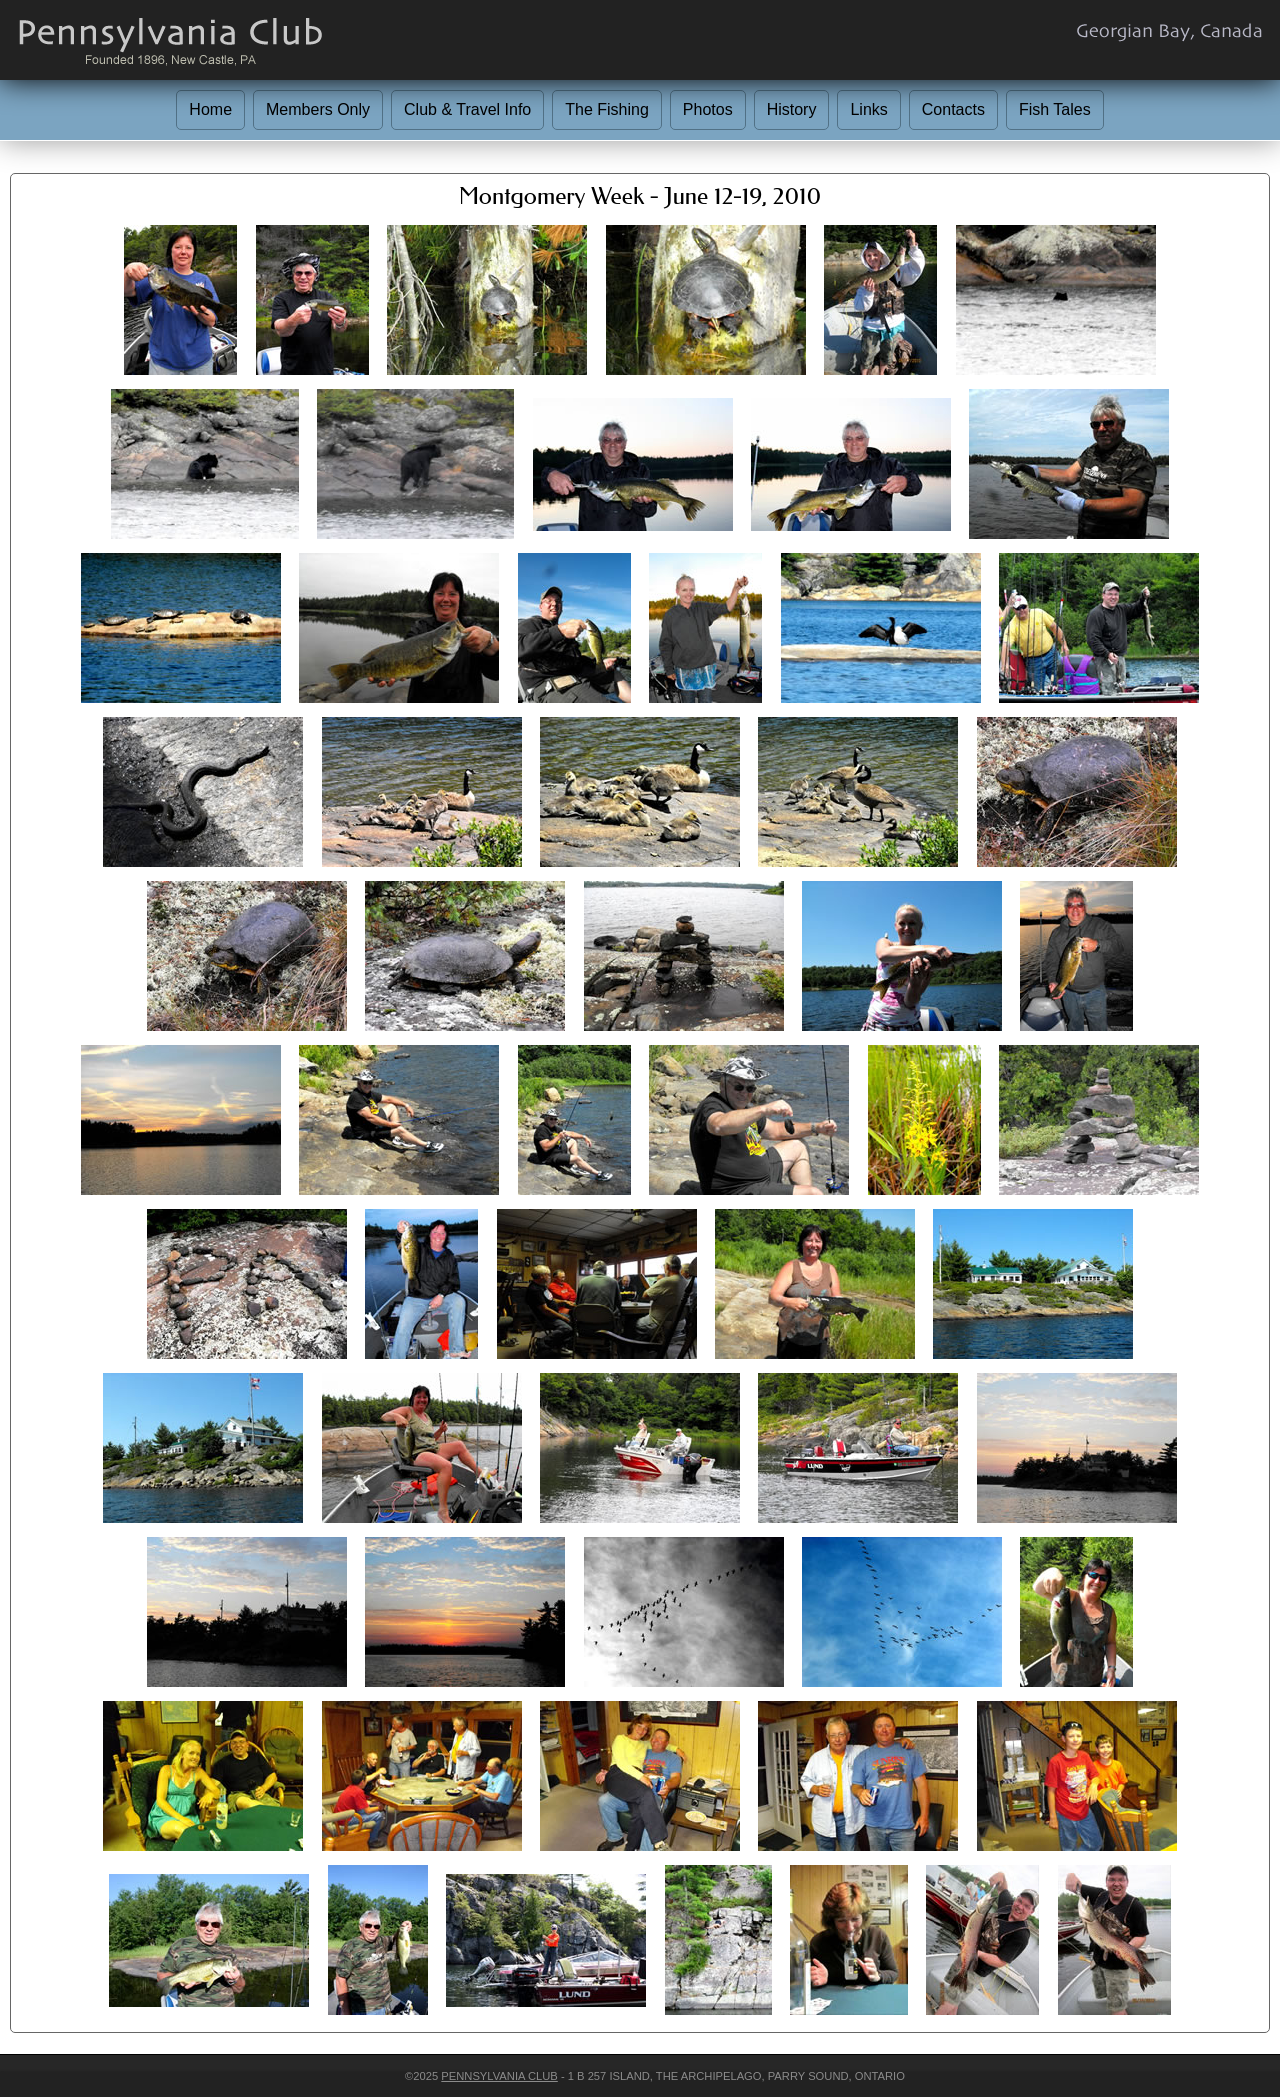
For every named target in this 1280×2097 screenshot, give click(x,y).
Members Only (318, 109)
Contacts (953, 109)
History (792, 109)
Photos (708, 109)
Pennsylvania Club (499, 2076)
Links (868, 109)
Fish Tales (1055, 109)
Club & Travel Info (467, 109)
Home (210, 109)
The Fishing (607, 109)
